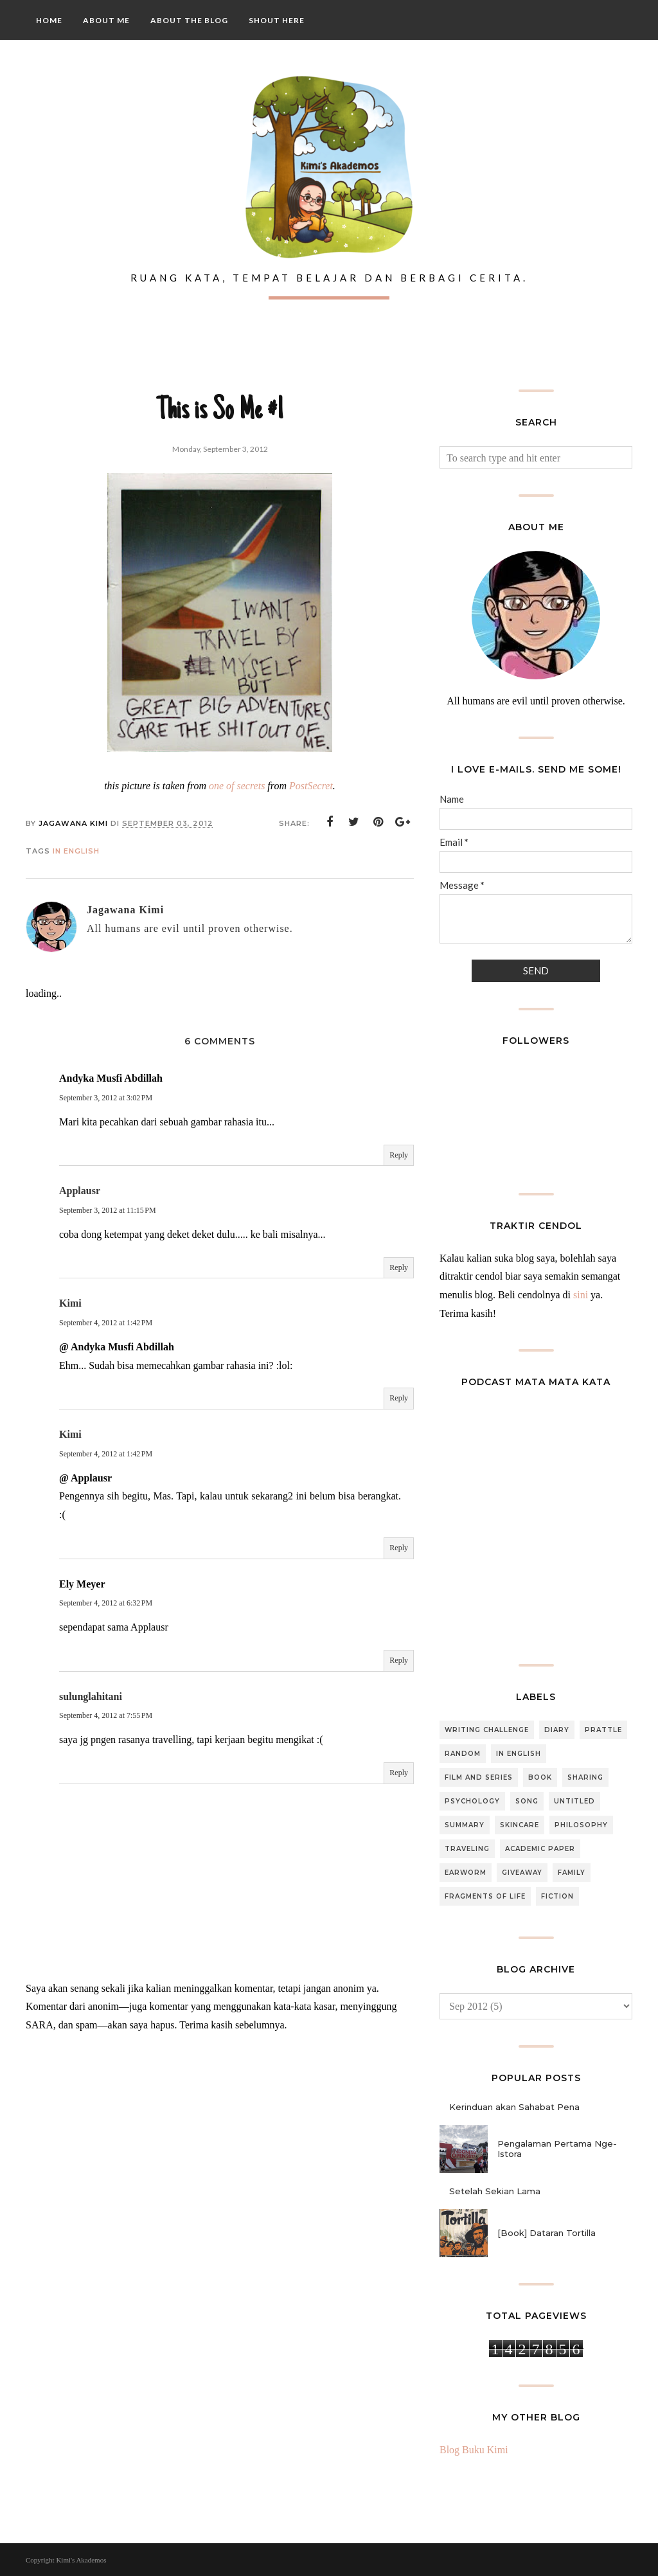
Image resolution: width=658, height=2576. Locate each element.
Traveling (467, 1849)
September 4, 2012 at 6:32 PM (105, 1602)
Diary (556, 1730)
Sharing (585, 1777)
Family (571, 1872)
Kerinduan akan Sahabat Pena (514, 2107)
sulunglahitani (90, 1696)
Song (526, 1801)
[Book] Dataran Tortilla (546, 2233)
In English (76, 850)
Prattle (603, 1730)
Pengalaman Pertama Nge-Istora (557, 2148)
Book (540, 1777)
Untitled (574, 1801)
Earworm (465, 1872)
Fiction (557, 1896)
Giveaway (522, 1872)
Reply (398, 1154)
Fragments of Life (485, 1896)
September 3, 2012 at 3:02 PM (105, 1097)
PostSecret (311, 785)
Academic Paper (540, 1849)
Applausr (79, 1190)
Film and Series (479, 1777)
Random (463, 1753)
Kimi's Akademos (81, 2560)
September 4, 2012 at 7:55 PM (105, 1715)
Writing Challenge (487, 1730)
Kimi (70, 1303)
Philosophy (581, 1825)
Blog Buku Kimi (474, 2449)
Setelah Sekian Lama (494, 2191)
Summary (465, 1825)
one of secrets (237, 785)
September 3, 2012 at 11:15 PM (107, 1210)
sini (580, 1294)
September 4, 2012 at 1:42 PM (105, 1322)
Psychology (472, 1801)
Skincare (519, 1825)
